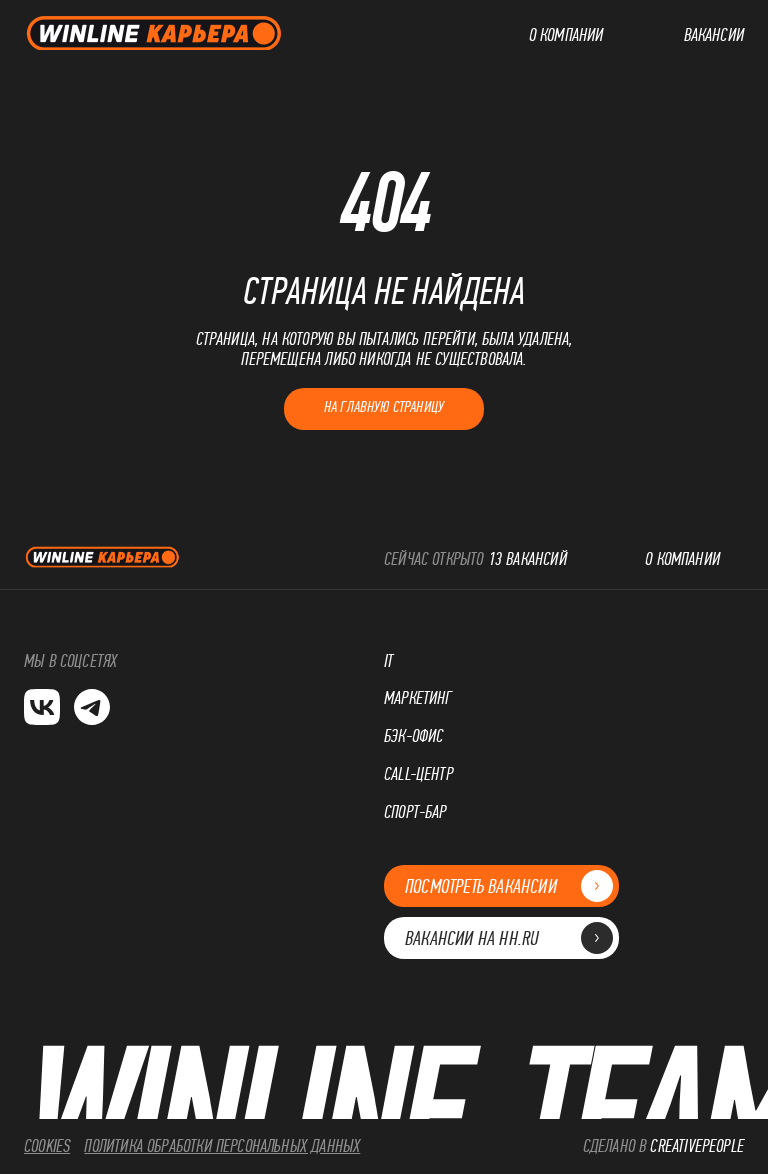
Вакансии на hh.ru (502, 938)
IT (388, 661)
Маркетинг (418, 698)
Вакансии (714, 35)
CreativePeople (697, 1146)
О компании (566, 35)
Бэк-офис (413, 736)
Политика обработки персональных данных (222, 1146)
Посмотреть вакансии (502, 886)
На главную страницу (384, 406)
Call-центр (418, 774)
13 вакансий (527, 559)
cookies (47, 1146)
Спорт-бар (415, 812)
